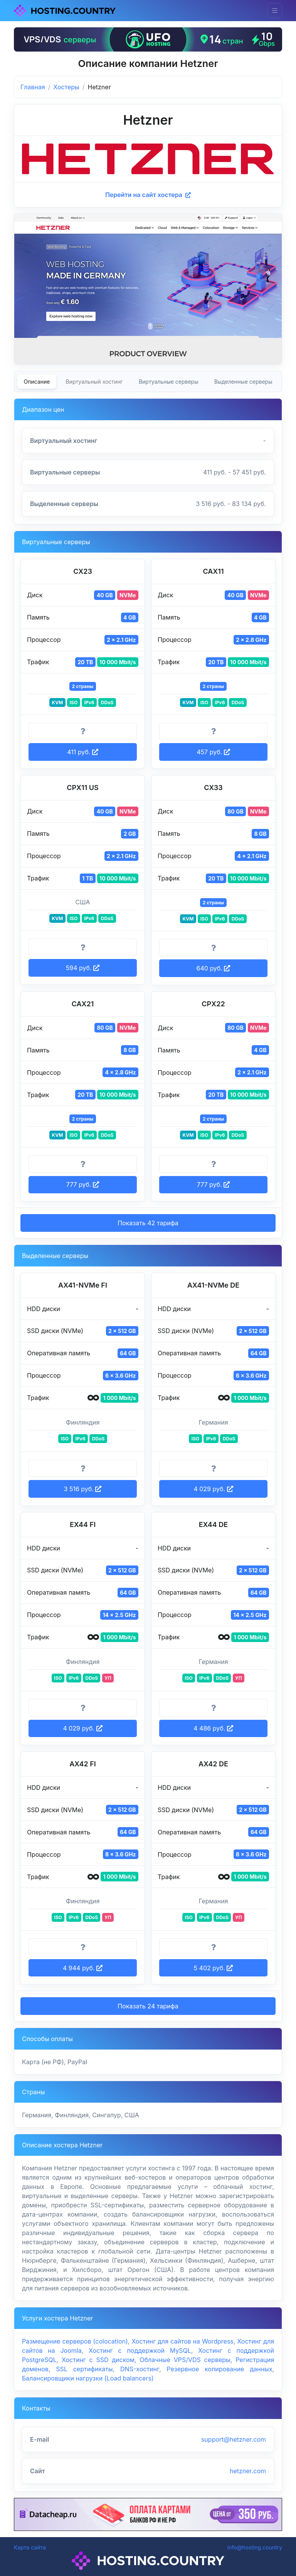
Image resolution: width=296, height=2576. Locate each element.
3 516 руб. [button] (83, 1489)
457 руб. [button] (213, 752)
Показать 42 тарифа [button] (148, 1223)
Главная (32, 87)
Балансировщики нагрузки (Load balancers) (88, 2378)
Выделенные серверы (243, 381)
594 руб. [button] (82, 968)
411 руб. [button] (82, 752)
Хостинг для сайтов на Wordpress (182, 2341)
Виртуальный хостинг (94, 381)
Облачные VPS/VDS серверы (185, 2360)
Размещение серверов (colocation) (75, 2341)
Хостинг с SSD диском (98, 2360)
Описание (37, 381)
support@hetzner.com (233, 2439)
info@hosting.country (254, 2547)
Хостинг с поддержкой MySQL (140, 2350)
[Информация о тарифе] (83, 731)
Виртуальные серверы (168, 381)
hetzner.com (248, 2471)
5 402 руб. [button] (213, 1968)
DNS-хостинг (139, 2369)
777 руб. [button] (82, 1184)
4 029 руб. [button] (213, 1489)
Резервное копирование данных (219, 2369)
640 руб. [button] (213, 968)
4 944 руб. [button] (83, 1968)
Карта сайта (30, 2547)
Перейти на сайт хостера (148, 195)
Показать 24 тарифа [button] (148, 2006)
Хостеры (66, 87)
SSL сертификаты (84, 2369)
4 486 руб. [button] (213, 1728)
